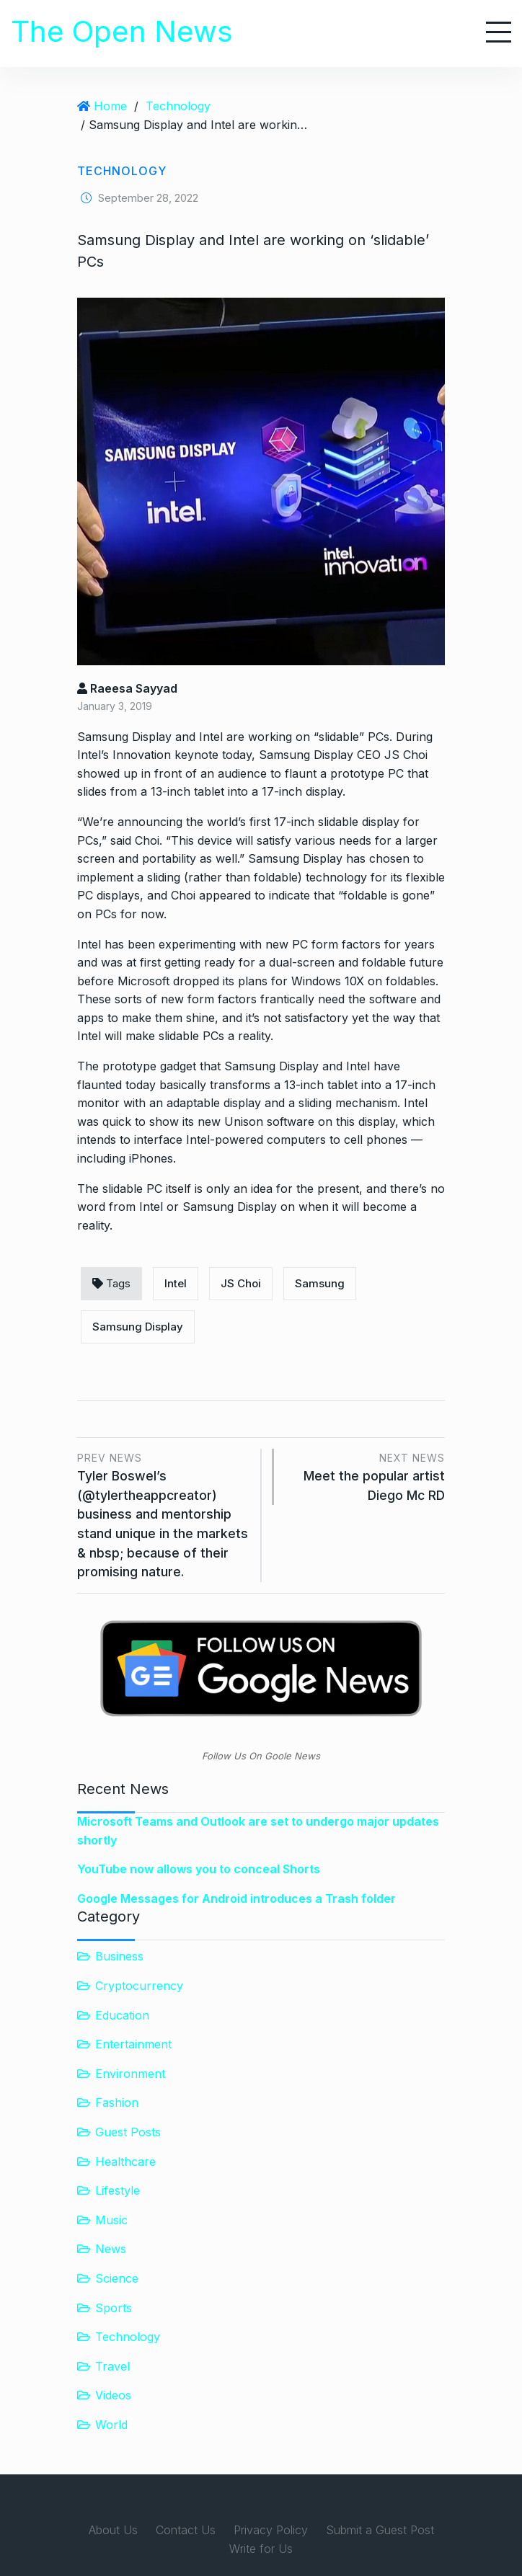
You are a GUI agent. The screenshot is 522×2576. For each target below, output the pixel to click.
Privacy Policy (271, 2530)
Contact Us (186, 2530)
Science (116, 2278)
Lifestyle (117, 2190)
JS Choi (241, 1283)
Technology (178, 106)
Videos (113, 2395)
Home (110, 106)
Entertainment (133, 2044)
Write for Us (261, 2548)
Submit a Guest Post (380, 2530)
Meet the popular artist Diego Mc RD (366, 1476)
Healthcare (125, 2161)
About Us (113, 2530)
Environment (130, 2073)
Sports (113, 2307)
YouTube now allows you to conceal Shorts (198, 1869)
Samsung (320, 1283)
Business (119, 1956)
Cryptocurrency (139, 1985)
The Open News (122, 31)
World (111, 2424)
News (110, 2249)
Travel (112, 2366)
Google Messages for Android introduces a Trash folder (236, 1898)
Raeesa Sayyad (127, 688)
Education (122, 2015)
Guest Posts (128, 2132)
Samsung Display (137, 1326)
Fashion (116, 2102)
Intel (175, 1283)
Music (111, 2220)
